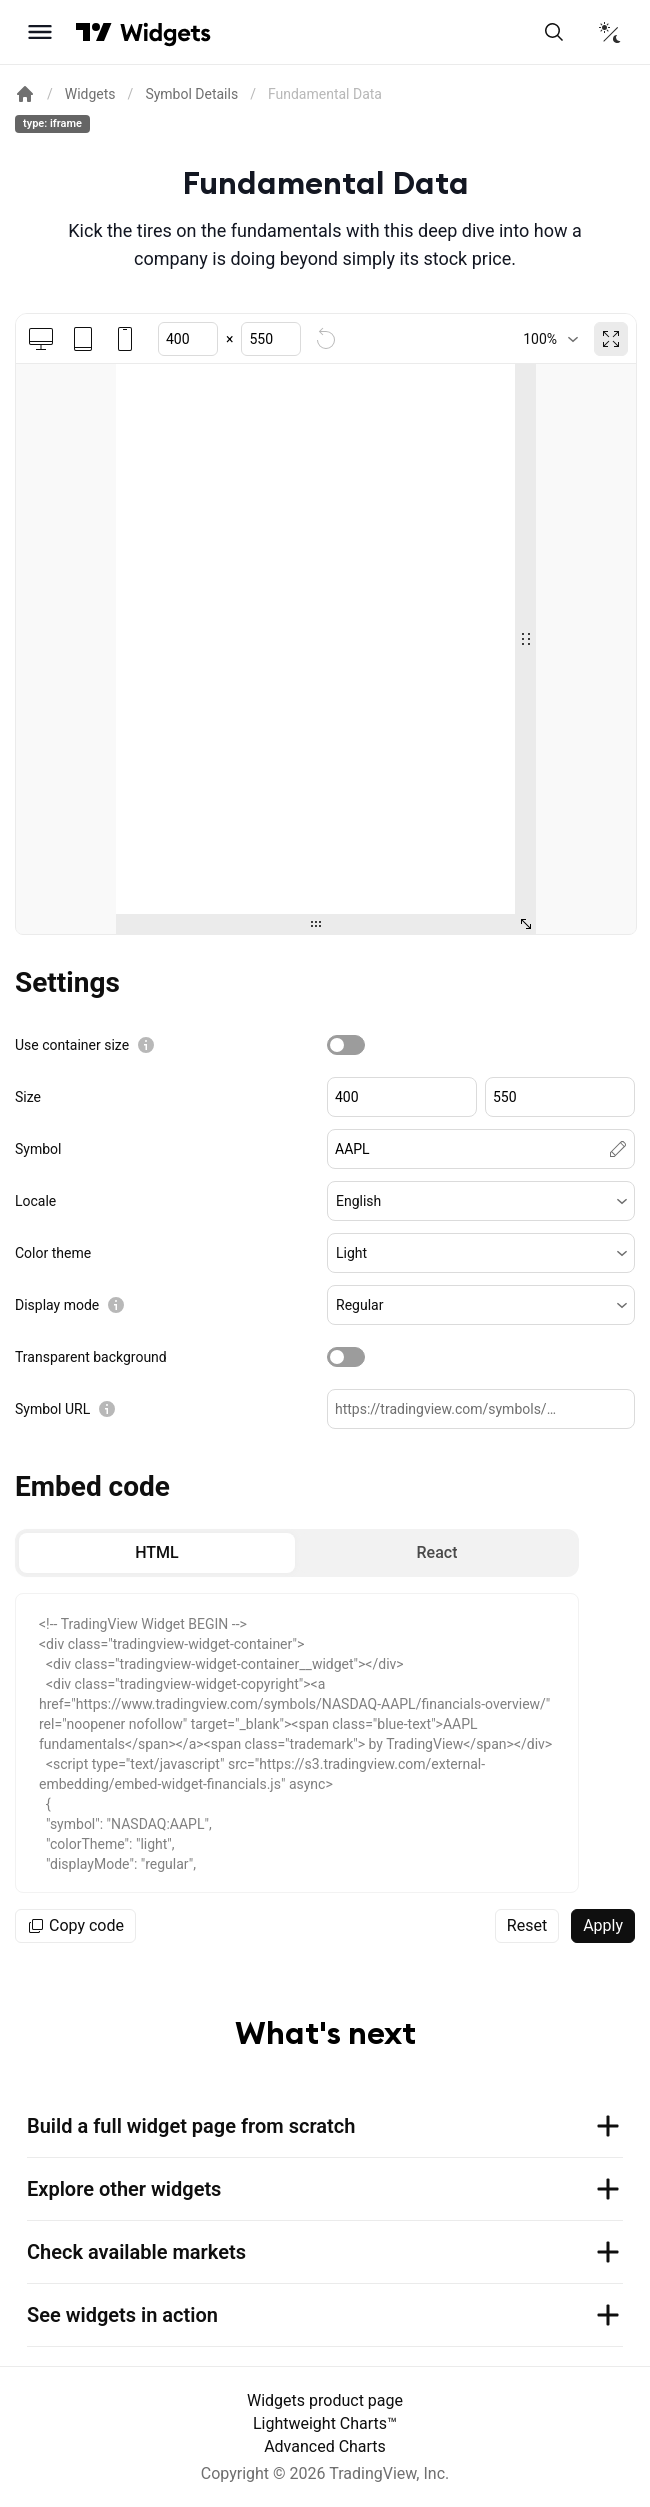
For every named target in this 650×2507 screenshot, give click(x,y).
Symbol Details (191, 94)
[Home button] (165, 32)
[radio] (157, 1553)
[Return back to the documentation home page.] (25, 94)
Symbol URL (52, 1409)
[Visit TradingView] (94, 32)
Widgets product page (325, 2400)
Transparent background (91, 1357)
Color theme (53, 1253)
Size (28, 1097)
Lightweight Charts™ (325, 2423)
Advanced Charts (325, 2446)
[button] (481, 1201)
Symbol (38, 1149)
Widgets (90, 94)
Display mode (57, 1305)
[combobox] (550, 339)
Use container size (72, 1045)
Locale (35, 1201)
